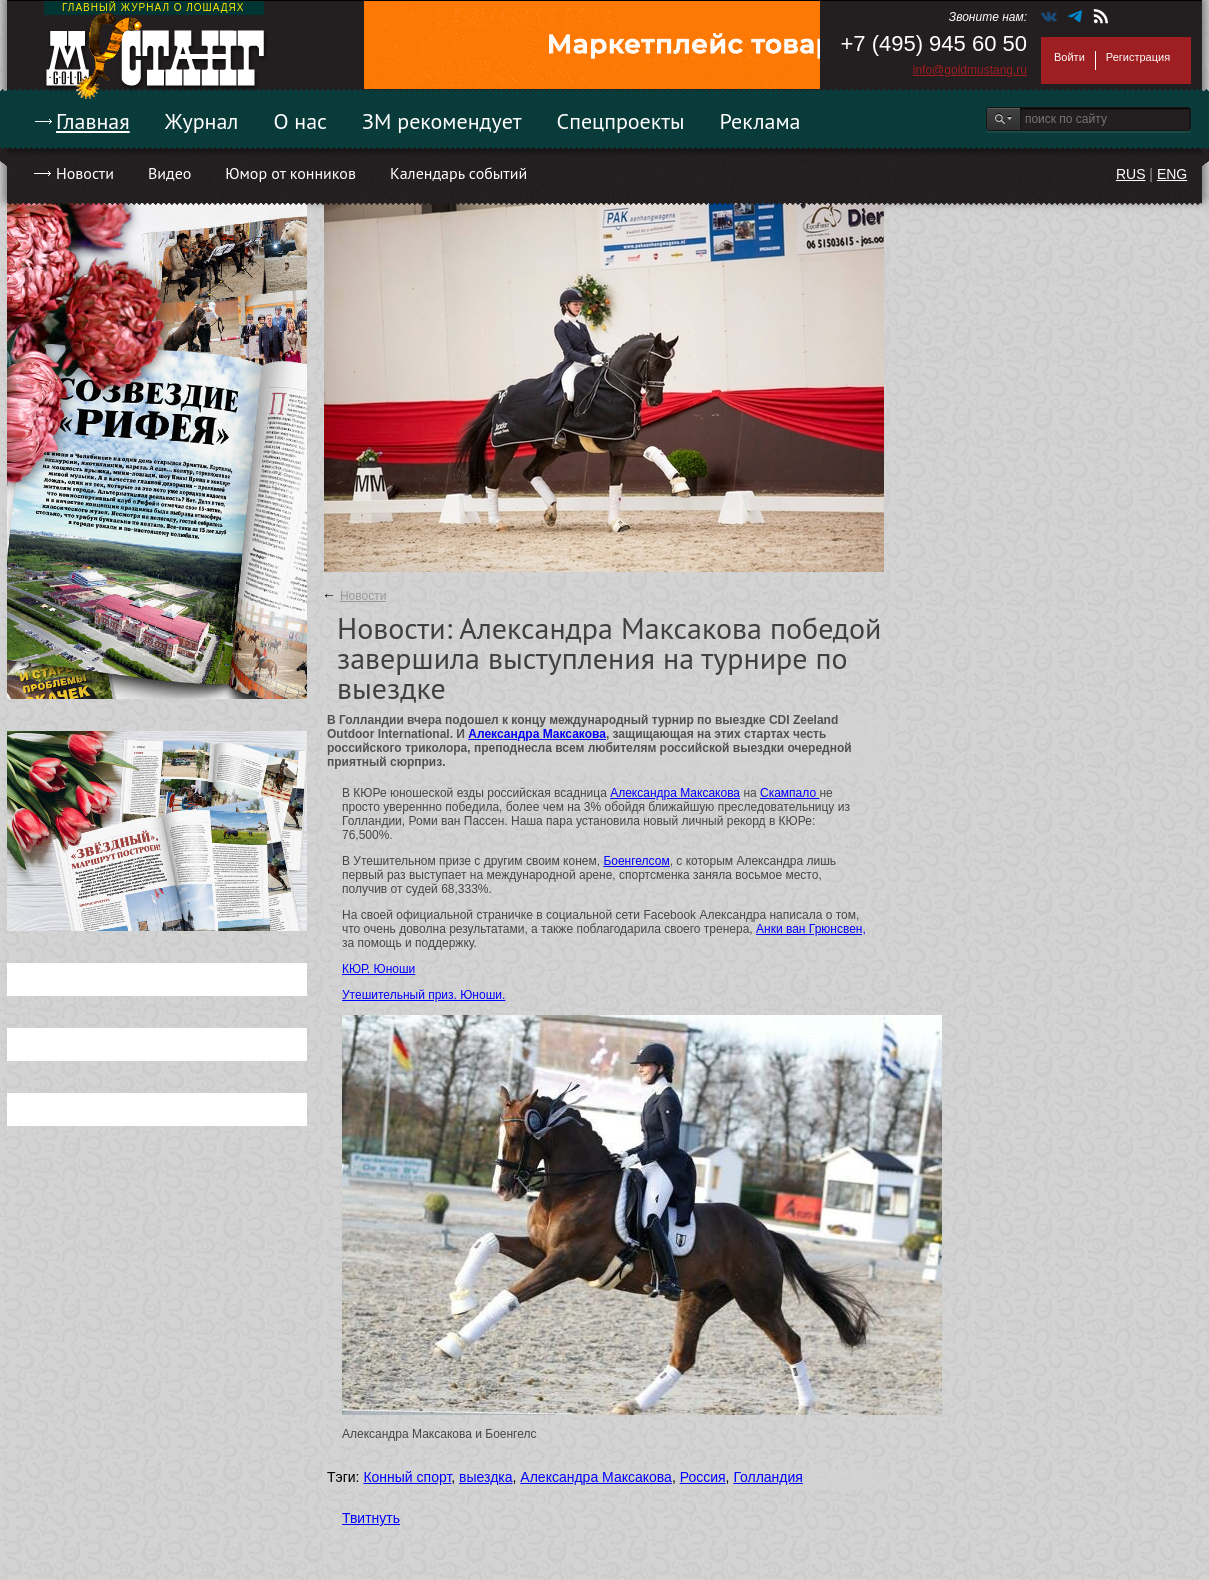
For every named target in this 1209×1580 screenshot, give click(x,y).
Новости (85, 173)
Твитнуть (371, 1518)
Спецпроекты (621, 121)
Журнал (202, 121)
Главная (93, 121)
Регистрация (1138, 57)
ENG (1172, 174)
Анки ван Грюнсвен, (811, 929)
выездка (485, 1477)
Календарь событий (458, 173)
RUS (1131, 174)
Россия (703, 1477)
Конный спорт (407, 1477)
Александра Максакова (537, 734)
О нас (300, 121)
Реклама (760, 121)
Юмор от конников (290, 173)
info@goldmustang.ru (970, 70)
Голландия (768, 1477)
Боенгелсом (636, 861)
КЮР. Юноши (378, 969)
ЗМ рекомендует (442, 121)
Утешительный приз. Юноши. (423, 995)
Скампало (789, 793)
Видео (169, 173)
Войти (1069, 57)
